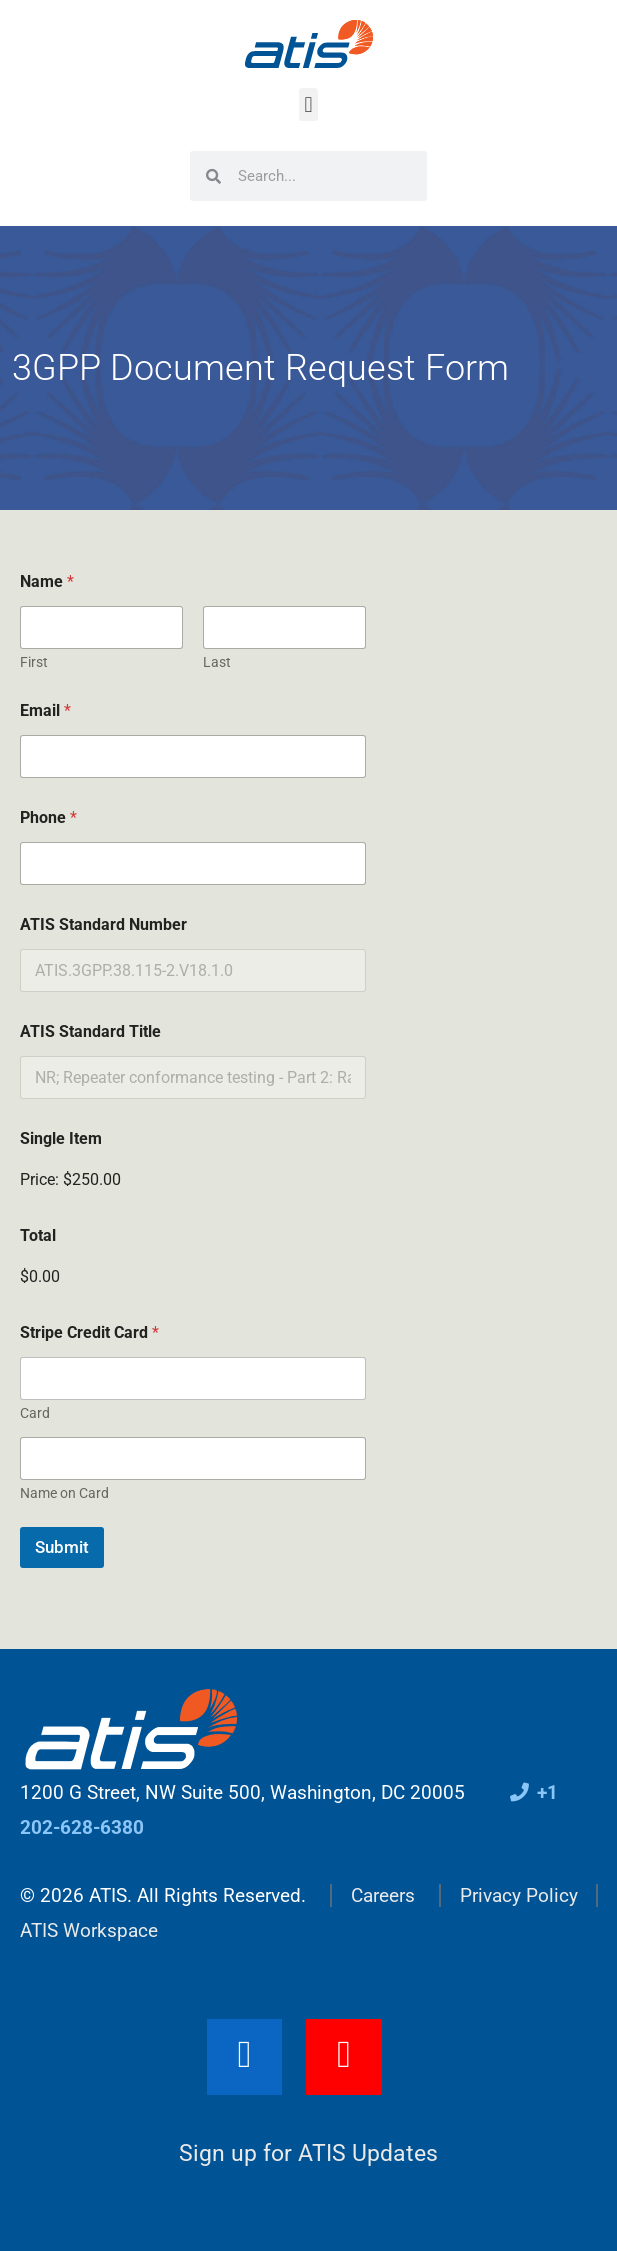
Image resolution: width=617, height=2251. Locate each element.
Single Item (61, 1138)
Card (35, 1413)
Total (38, 1235)
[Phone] (193, 863)
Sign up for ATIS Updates (308, 2153)
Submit (62, 1547)
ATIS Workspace (89, 1930)
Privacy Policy (519, 1895)
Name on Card (64, 1493)
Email (45, 710)
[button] (308, 104)
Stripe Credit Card (89, 1332)
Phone (48, 817)
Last (217, 662)
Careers (383, 1895)
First (34, 662)
